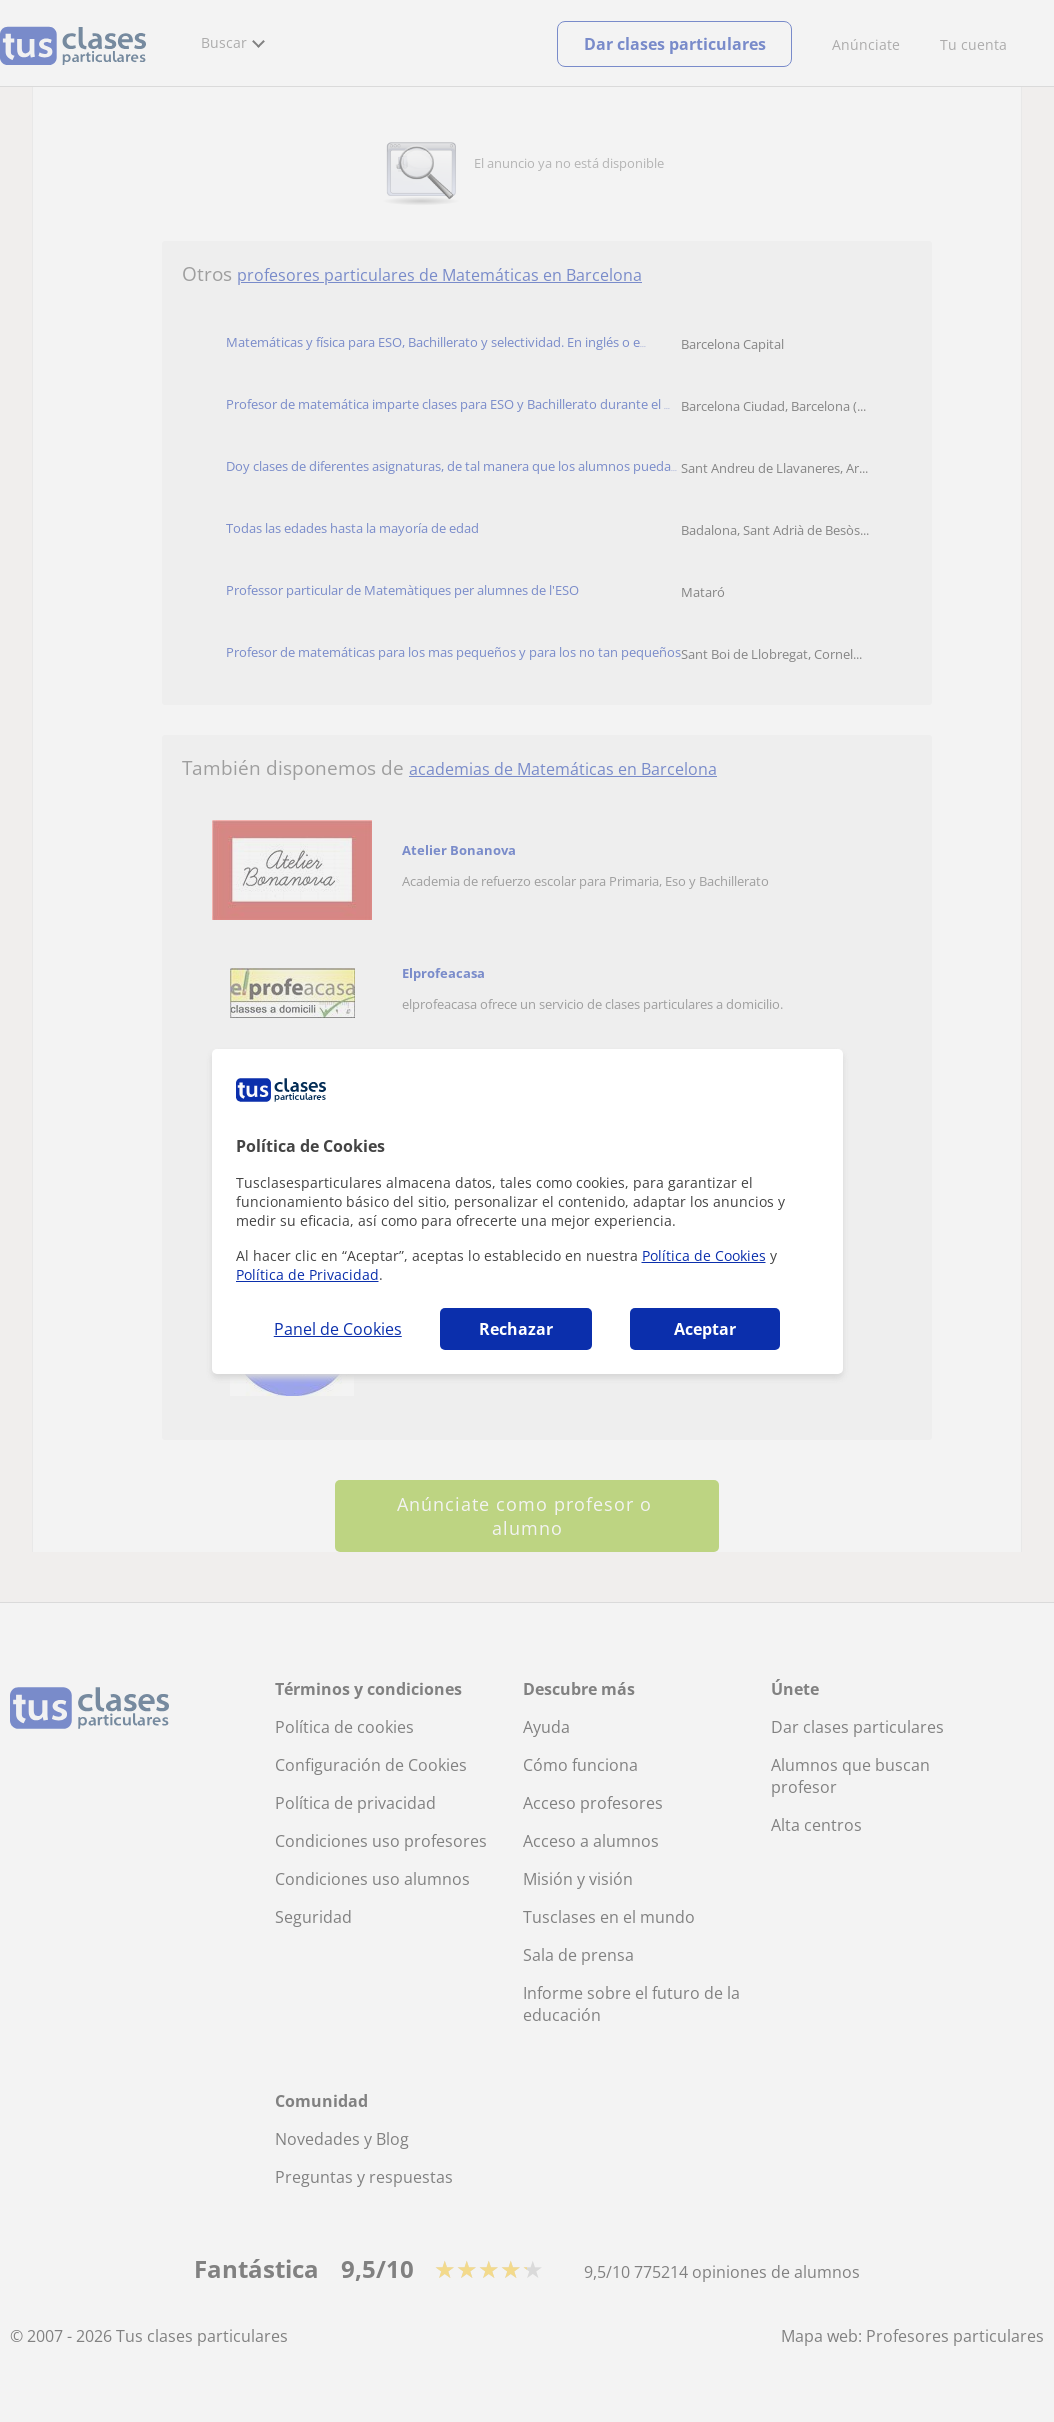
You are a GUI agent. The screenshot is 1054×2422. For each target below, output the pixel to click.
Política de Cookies (704, 1255)
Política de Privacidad (307, 1274)
